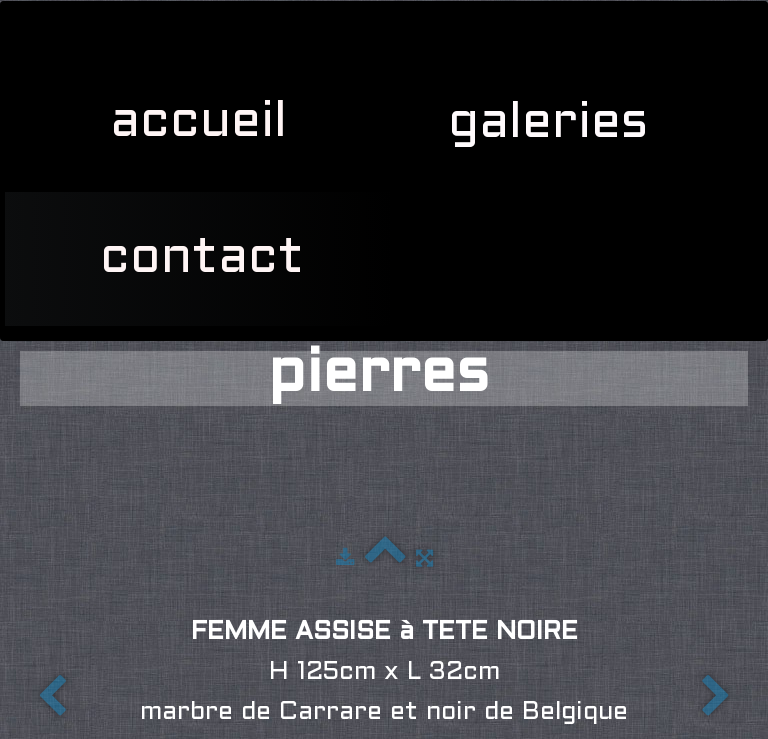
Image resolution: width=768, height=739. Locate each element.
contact (202, 259)
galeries (555, 124)
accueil (198, 123)
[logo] (30, 26)
